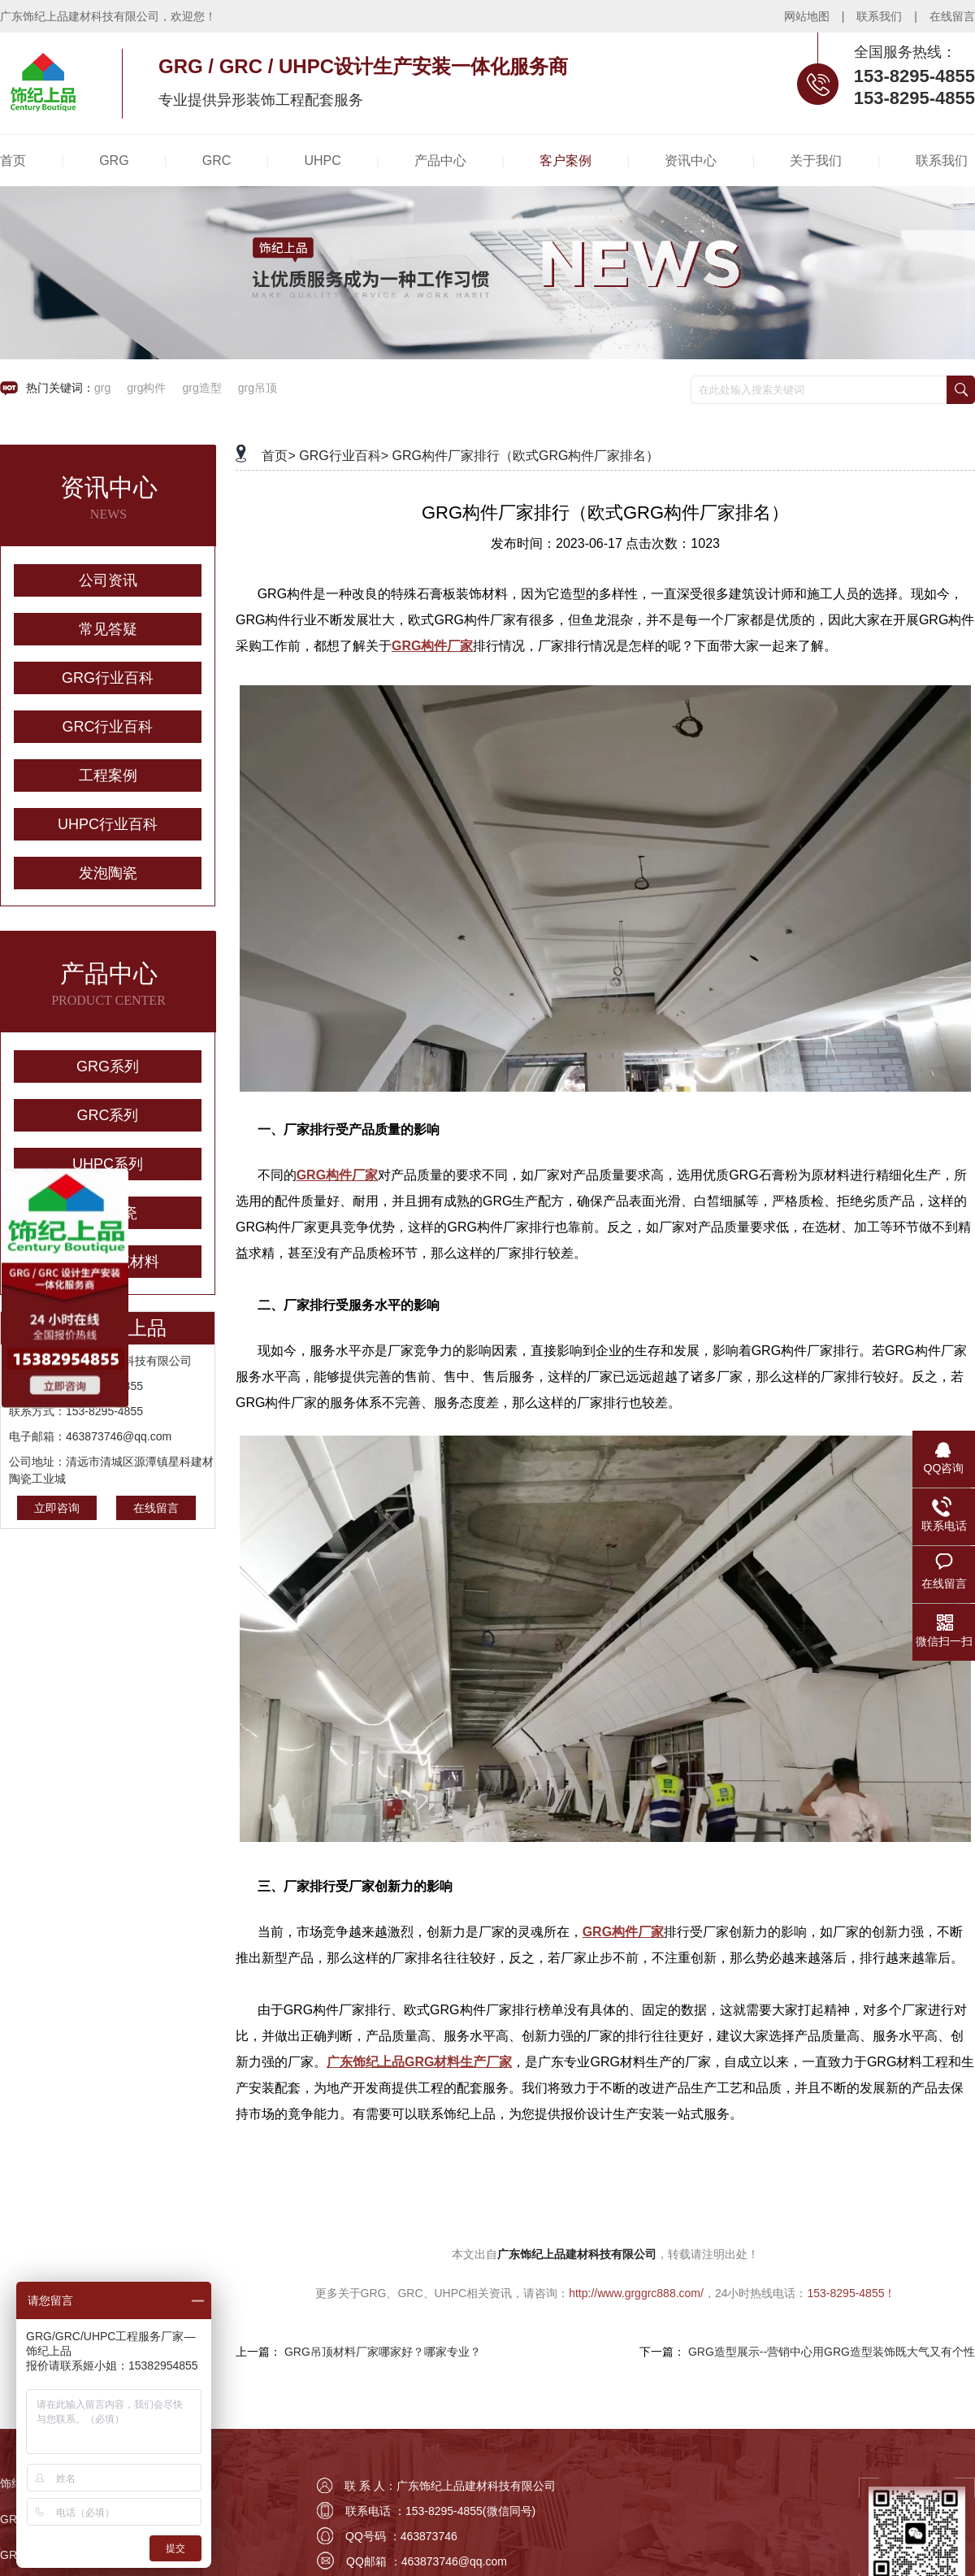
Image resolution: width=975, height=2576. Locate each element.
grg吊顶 (257, 387)
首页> (278, 456)
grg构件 (146, 387)
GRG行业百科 (108, 678)
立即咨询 (57, 1507)
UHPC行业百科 (108, 824)
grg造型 (201, 387)
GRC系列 (108, 1115)
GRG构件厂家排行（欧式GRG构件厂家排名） (526, 456)
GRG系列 (107, 1066)
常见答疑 (108, 629)
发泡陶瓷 (108, 873)
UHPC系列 (107, 1164)
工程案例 (108, 775)
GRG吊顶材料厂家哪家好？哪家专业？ (382, 2351)
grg (102, 387)
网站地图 (807, 16)
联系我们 (879, 16)
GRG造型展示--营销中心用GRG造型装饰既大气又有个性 (831, 2351)
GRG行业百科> (343, 456)
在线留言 (952, 16)
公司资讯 (108, 580)
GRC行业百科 (108, 727)
